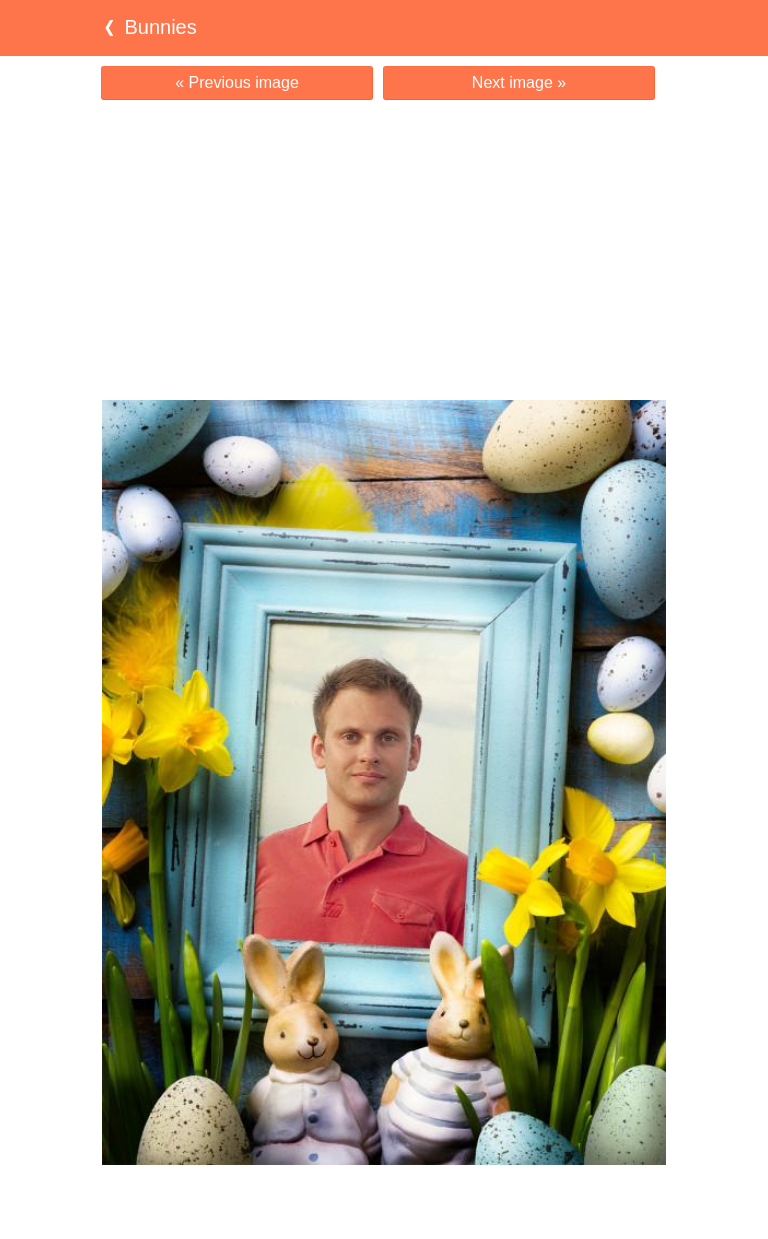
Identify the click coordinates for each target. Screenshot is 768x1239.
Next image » (519, 82)
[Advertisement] (384, 250)
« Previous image (237, 82)
